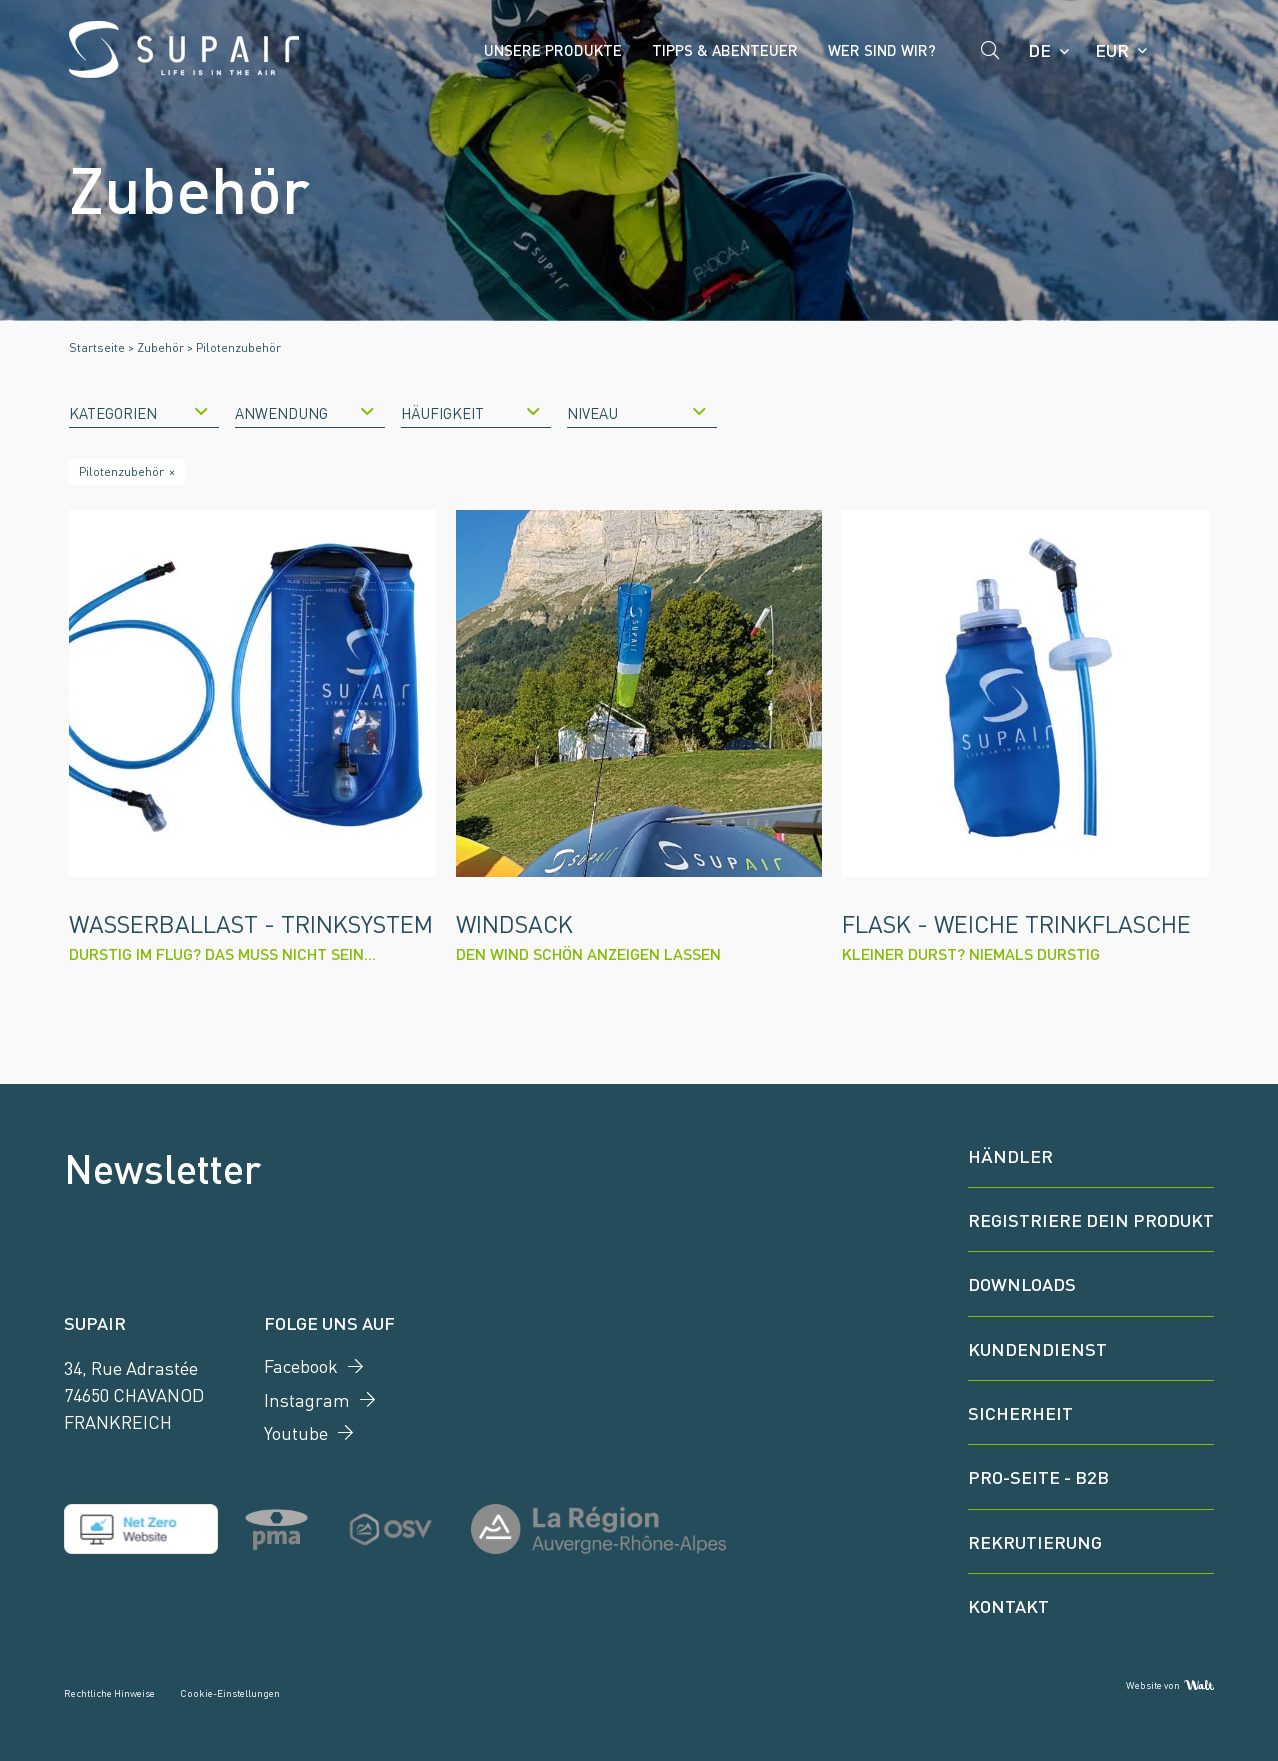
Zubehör (160, 347)
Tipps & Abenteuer (725, 49)
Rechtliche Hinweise (109, 1692)
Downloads (1022, 1283)
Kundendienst (1037, 1348)
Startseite (97, 347)
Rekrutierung (1035, 1541)
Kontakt (1008, 1605)
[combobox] (144, 412)
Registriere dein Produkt (1091, 1219)
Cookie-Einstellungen (230, 1692)
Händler (1010, 1155)
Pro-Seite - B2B (1038, 1476)
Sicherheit (1020, 1412)
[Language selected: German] (1047, 50)
